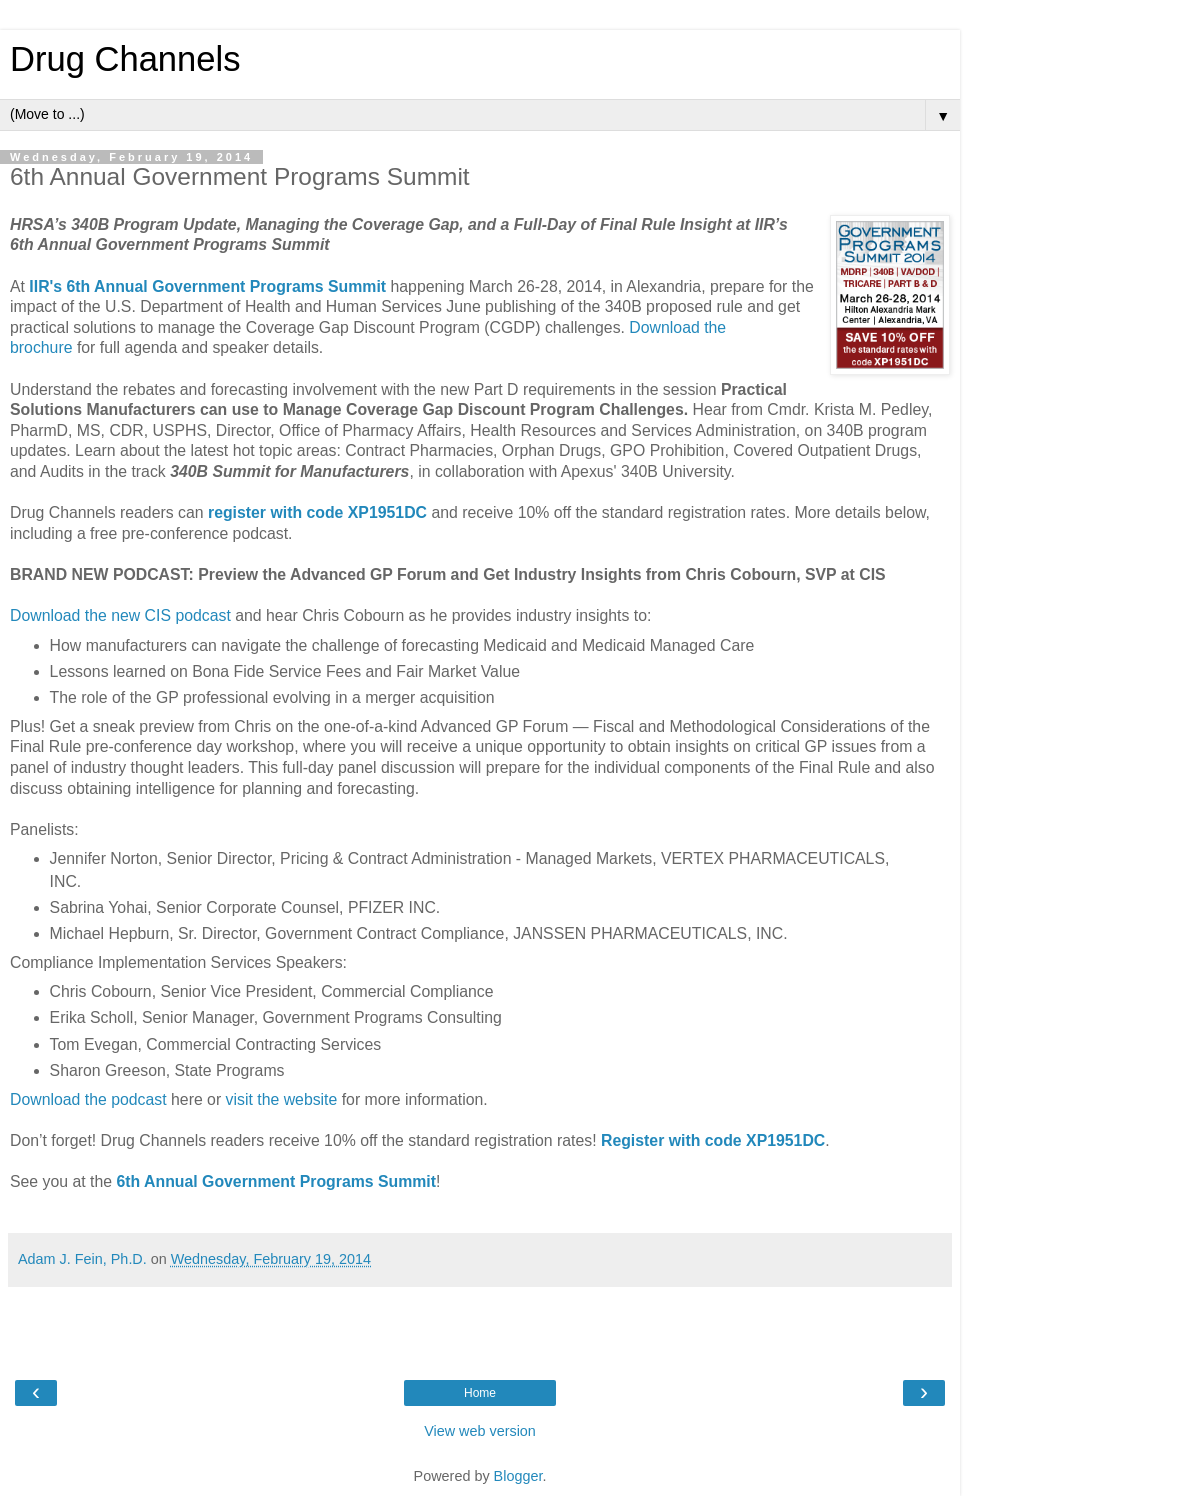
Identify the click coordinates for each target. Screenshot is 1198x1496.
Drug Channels (125, 59)
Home (480, 1393)
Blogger (518, 1476)
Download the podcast (88, 1099)
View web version (480, 1431)
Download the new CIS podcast (120, 615)
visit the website (282, 1099)
